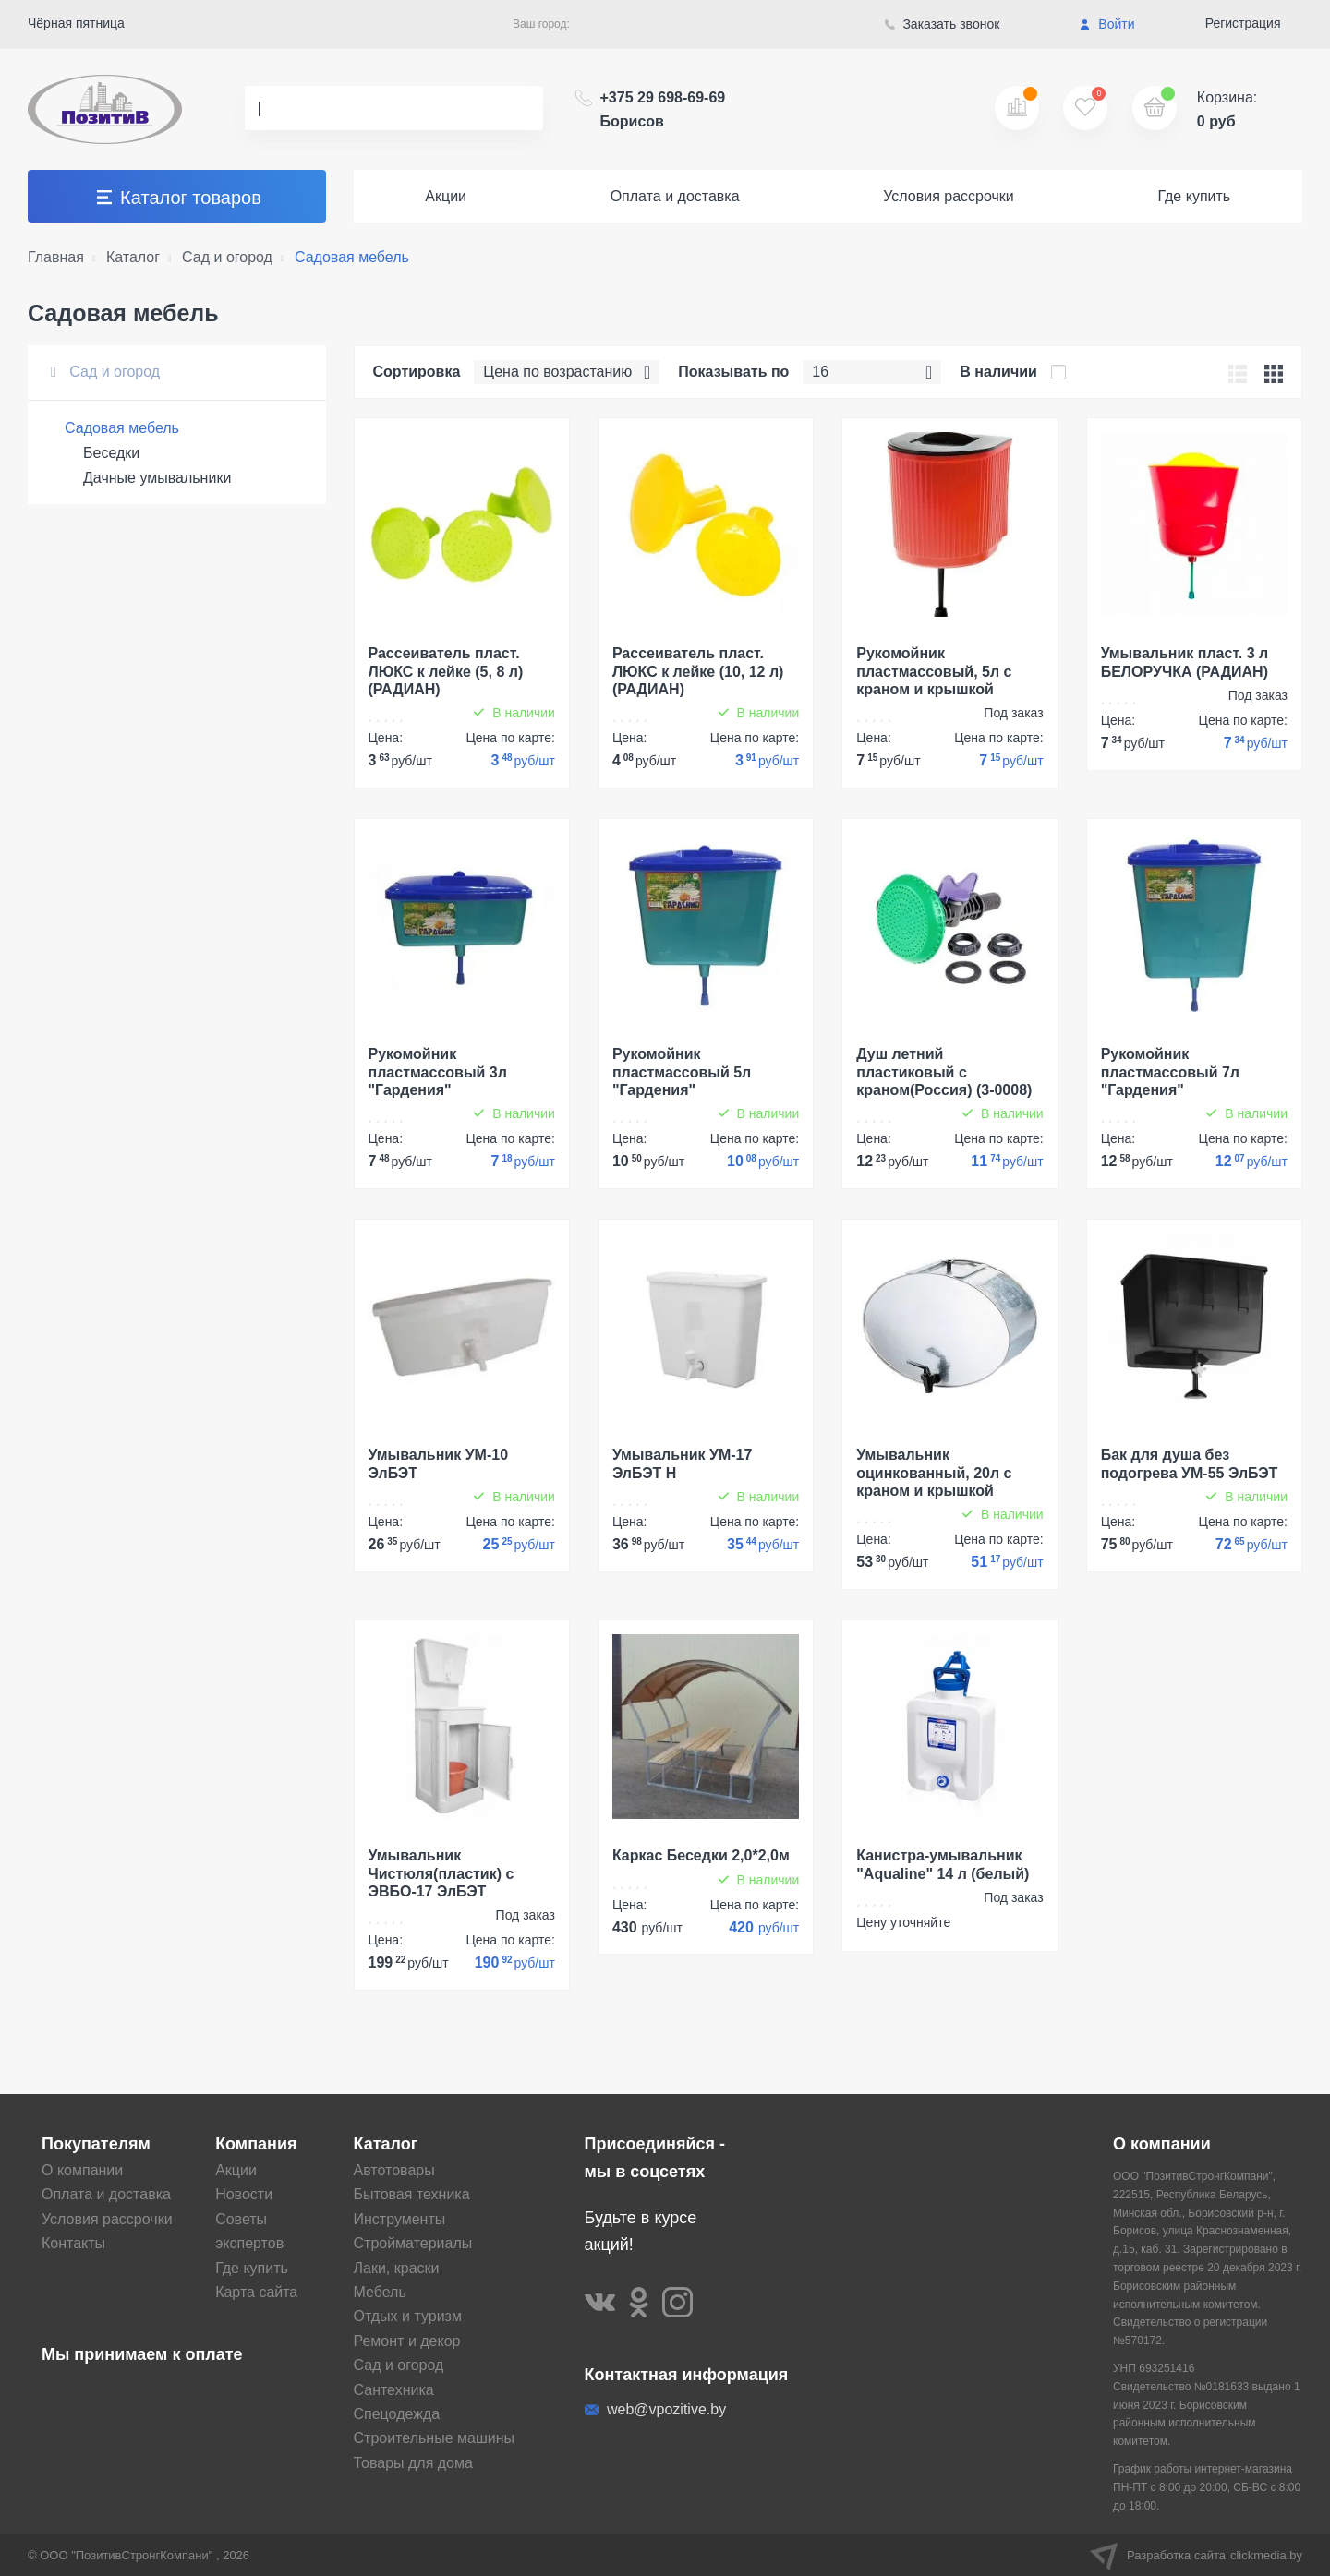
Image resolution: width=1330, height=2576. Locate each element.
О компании (82, 2170)
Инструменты (400, 2219)
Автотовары (394, 2170)
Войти (1107, 24)
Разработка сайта (1196, 2554)
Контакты (73, 2243)
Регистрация (1243, 23)
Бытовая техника (412, 2194)
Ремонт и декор (407, 2341)
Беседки (111, 453)
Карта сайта (256, 2292)
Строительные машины (434, 2438)
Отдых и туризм (408, 2316)
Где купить (1193, 196)
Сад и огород (105, 371)
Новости (243, 2194)
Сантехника (394, 2390)
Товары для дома (413, 2463)
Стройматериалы (413, 2243)
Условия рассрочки (948, 196)
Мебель (380, 2292)
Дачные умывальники (157, 478)
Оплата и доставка (675, 196)
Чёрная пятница (76, 23)
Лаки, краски (397, 2268)
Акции (445, 196)
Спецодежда (397, 2414)
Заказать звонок (942, 24)
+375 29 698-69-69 (663, 109)
